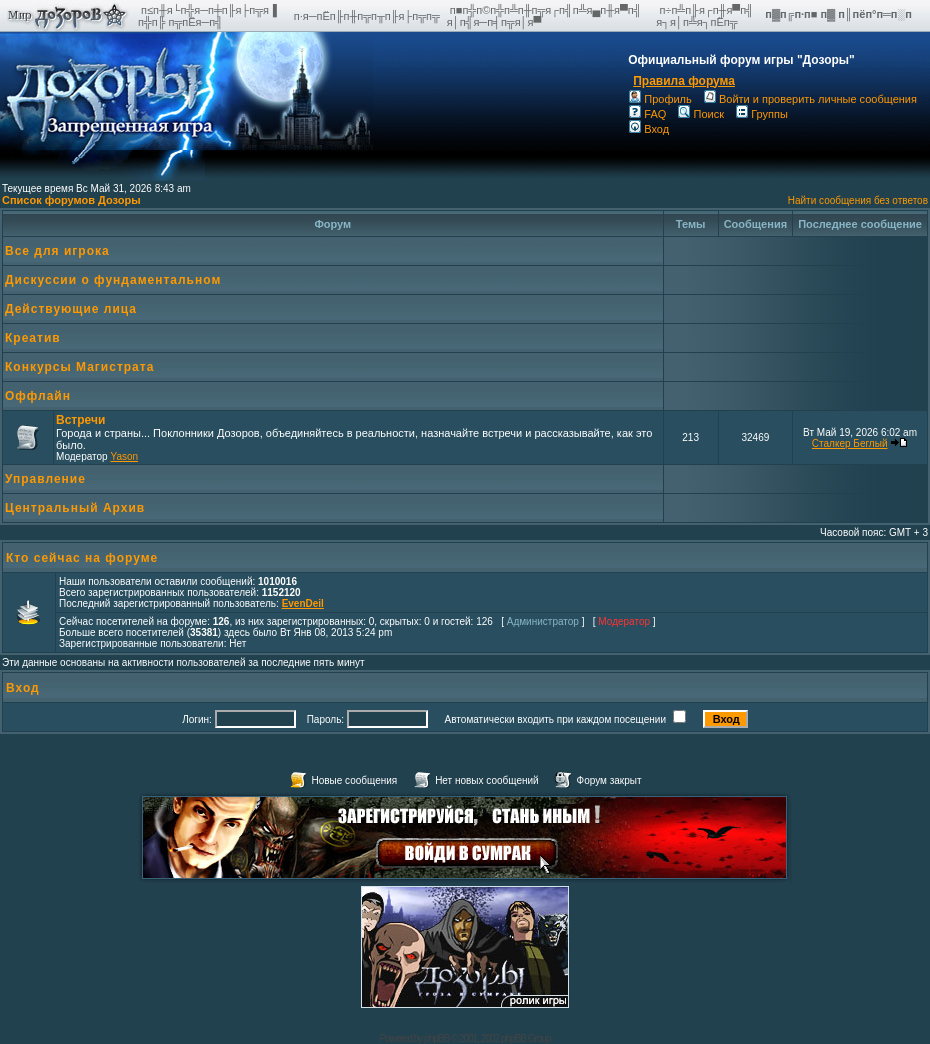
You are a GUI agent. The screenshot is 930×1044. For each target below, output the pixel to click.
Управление (45, 479)
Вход (649, 129)
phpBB (436, 1038)
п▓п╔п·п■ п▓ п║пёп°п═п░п (840, 14)
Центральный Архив (75, 508)
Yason (124, 456)
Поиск (700, 114)
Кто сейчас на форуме (82, 558)
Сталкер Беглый (850, 443)
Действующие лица (71, 309)
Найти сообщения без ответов (858, 200)
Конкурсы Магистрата (79, 367)
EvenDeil (303, 603)
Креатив (33, 338)
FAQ (647, 114)
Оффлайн (38, 396)
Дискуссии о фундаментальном (113, 280)
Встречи (80, 420)
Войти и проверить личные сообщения (810, 99)
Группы (762, 114)
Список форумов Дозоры (71, 200)
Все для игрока (57, 251)
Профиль (660, 99)
